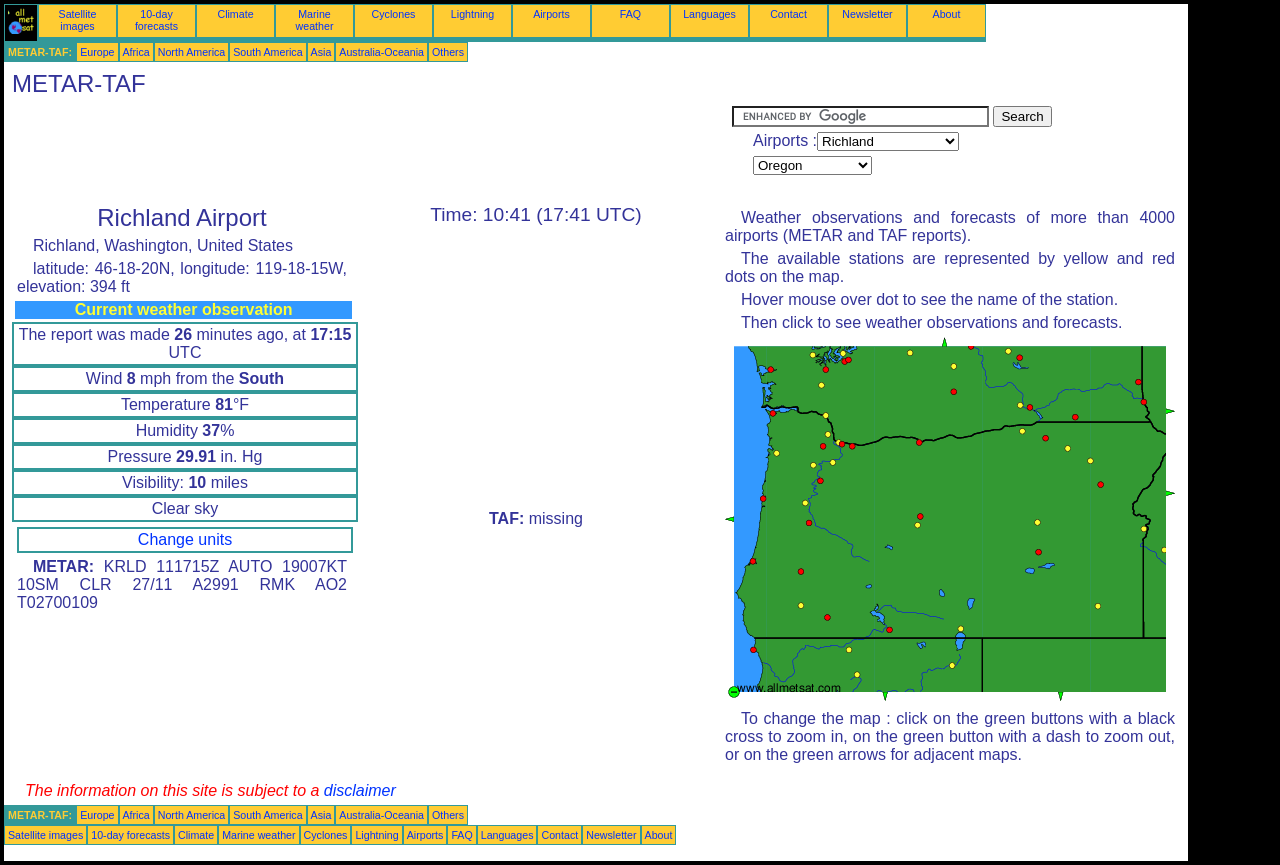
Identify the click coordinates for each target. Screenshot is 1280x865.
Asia (321, 52)
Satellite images (78, 20)
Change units (185, 539)
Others (448, 52)
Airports (551, 14)
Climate (235, 14)
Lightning (472, 14)
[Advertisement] (368, 151)
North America (192, 52)
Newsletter (867, 14)
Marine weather (315, 20)
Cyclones (394, 14)
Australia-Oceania (381, 52)
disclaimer (360, 790)
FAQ (630, 14)
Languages (709, 14)
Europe (97, 52)
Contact (788, 14)
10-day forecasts (156, 20)
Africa (136, 52)
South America (267, 52)
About (947, 14)
